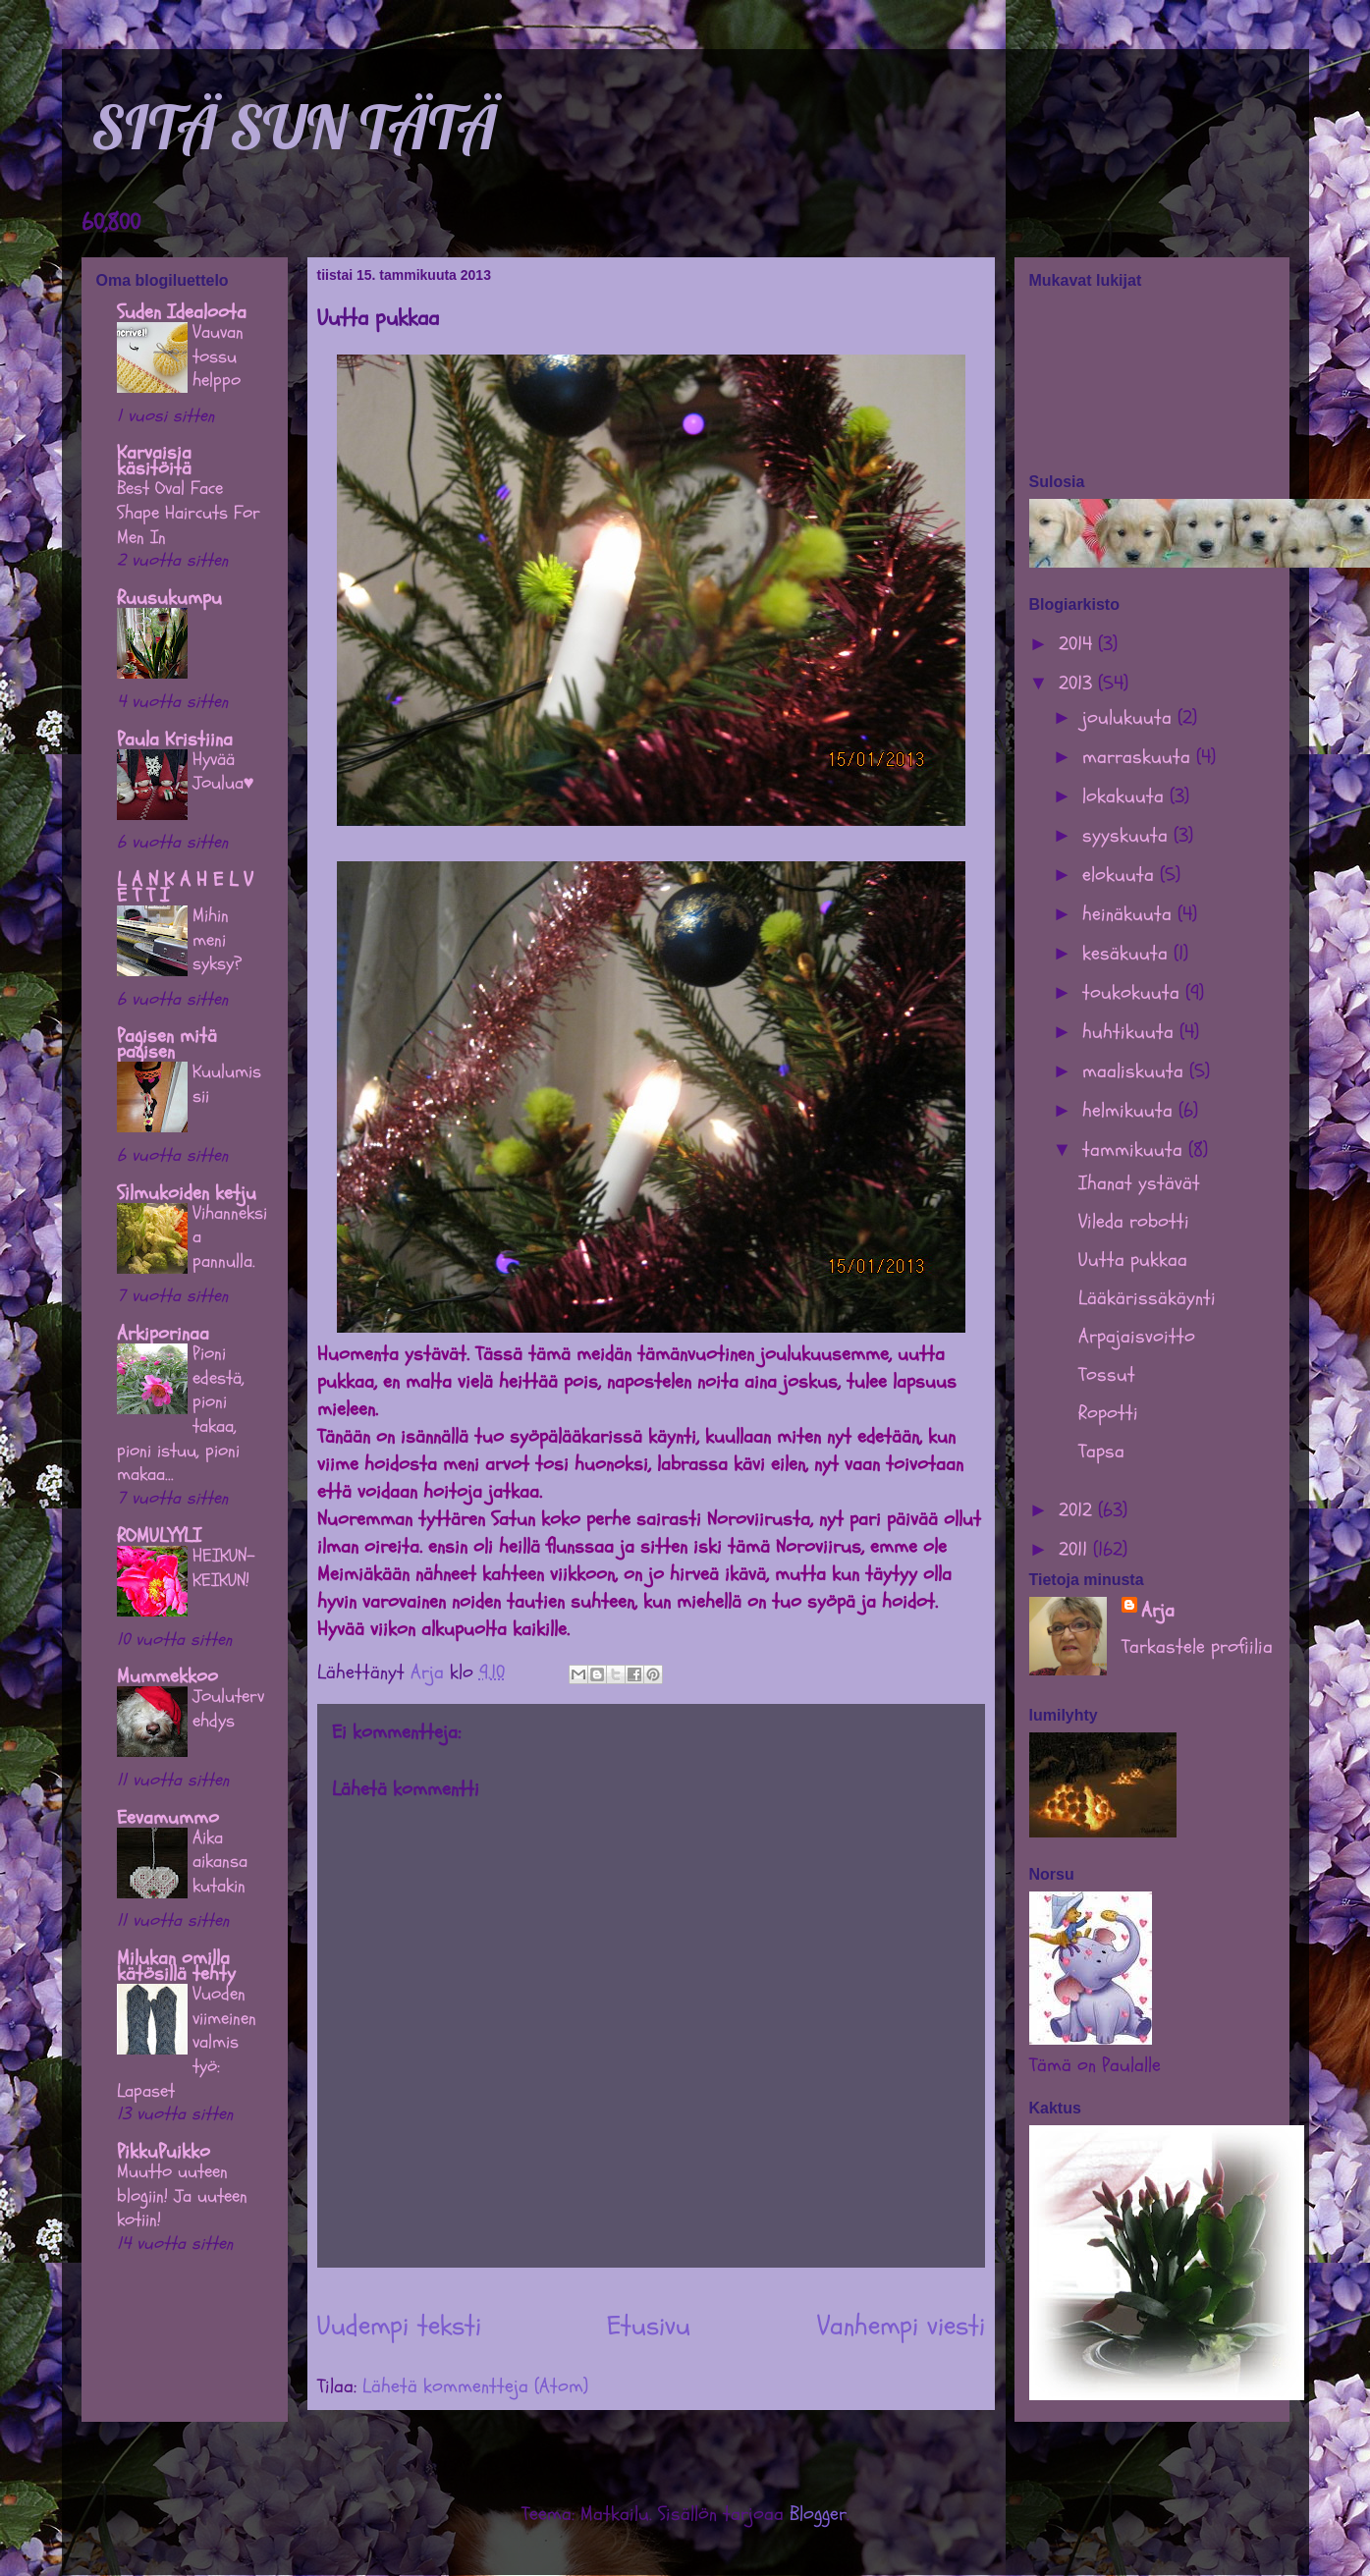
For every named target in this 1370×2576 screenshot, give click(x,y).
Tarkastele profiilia (1197, 1646)
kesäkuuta (1128, 953)
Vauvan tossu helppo (218, 356)
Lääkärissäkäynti (1147, 1298)
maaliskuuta (1135, 1071)
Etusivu (648, 2325)
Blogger (818, 2513)
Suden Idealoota (182, 312)
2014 (1078, 643)
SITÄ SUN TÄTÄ (294, 127)
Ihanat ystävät (1139, 1183)
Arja (1158, 1610)
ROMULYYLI (159, 1535)
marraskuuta (1139, 756)
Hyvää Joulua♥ (223, 771)
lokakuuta (1126, 796)
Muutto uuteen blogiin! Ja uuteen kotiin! (182, 2195)
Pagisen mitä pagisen (167, 1043)
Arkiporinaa (163, 1333)
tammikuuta (1135, 1149)
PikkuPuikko (163, 2151)
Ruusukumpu (169, 597)
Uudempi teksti (399, 2325)
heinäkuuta (1130, 914)
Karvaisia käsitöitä (154, 460)
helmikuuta (1130, 1110)
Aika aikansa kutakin (219, 1861)
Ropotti (1108, 1412)
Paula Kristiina (175, 739)
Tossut (1106, 1374)
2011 (1076, 1549)
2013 (1078, 683)
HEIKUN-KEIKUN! (223, 1568)
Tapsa (1101, 1451)
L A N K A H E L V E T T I (184, 887)
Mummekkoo (167, 1676)
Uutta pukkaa (1132, 1259)
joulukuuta (1130, 717)
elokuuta (1121, 874)
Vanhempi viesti (901, 2325)
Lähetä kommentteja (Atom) (475, 2386)
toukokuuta (1133, 992)
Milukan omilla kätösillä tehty (176, 1966)
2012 (1078, 1510)
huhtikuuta (1130, 1031)
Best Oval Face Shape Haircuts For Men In (188, 512)
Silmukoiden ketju (186, 1192)
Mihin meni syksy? (217, 939)
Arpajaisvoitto (1136, 1336)
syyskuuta (1128, 835)
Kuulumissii (226, 1084)
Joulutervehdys (228, 1708)
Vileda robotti (1133, 1221)
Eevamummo (168, 1817)
